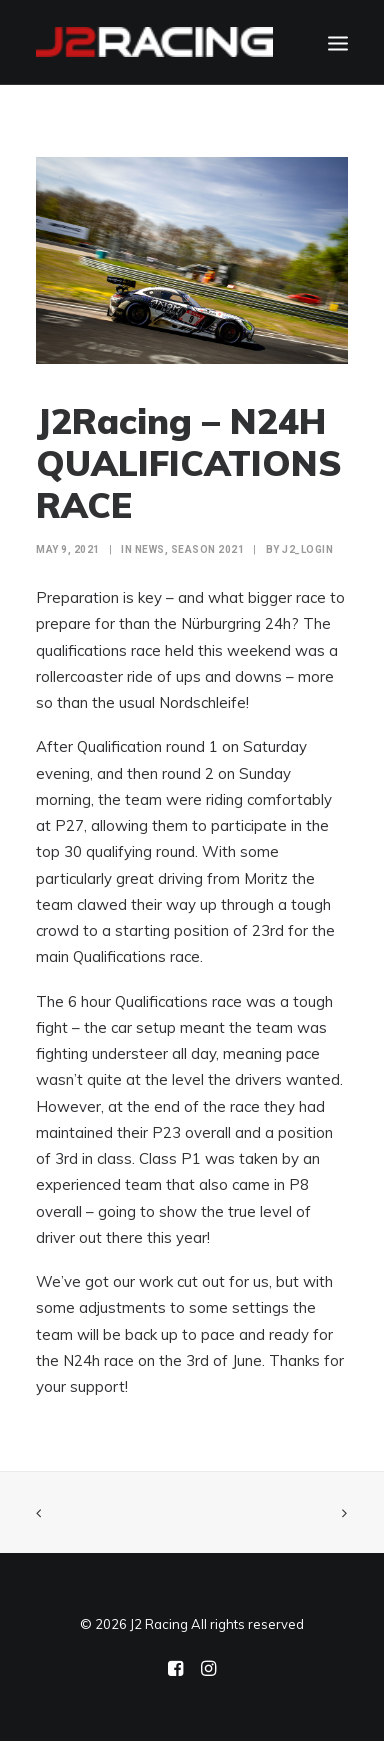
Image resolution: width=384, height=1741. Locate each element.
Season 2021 (208, 549)
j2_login (307, 549)
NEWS (150, 549)
